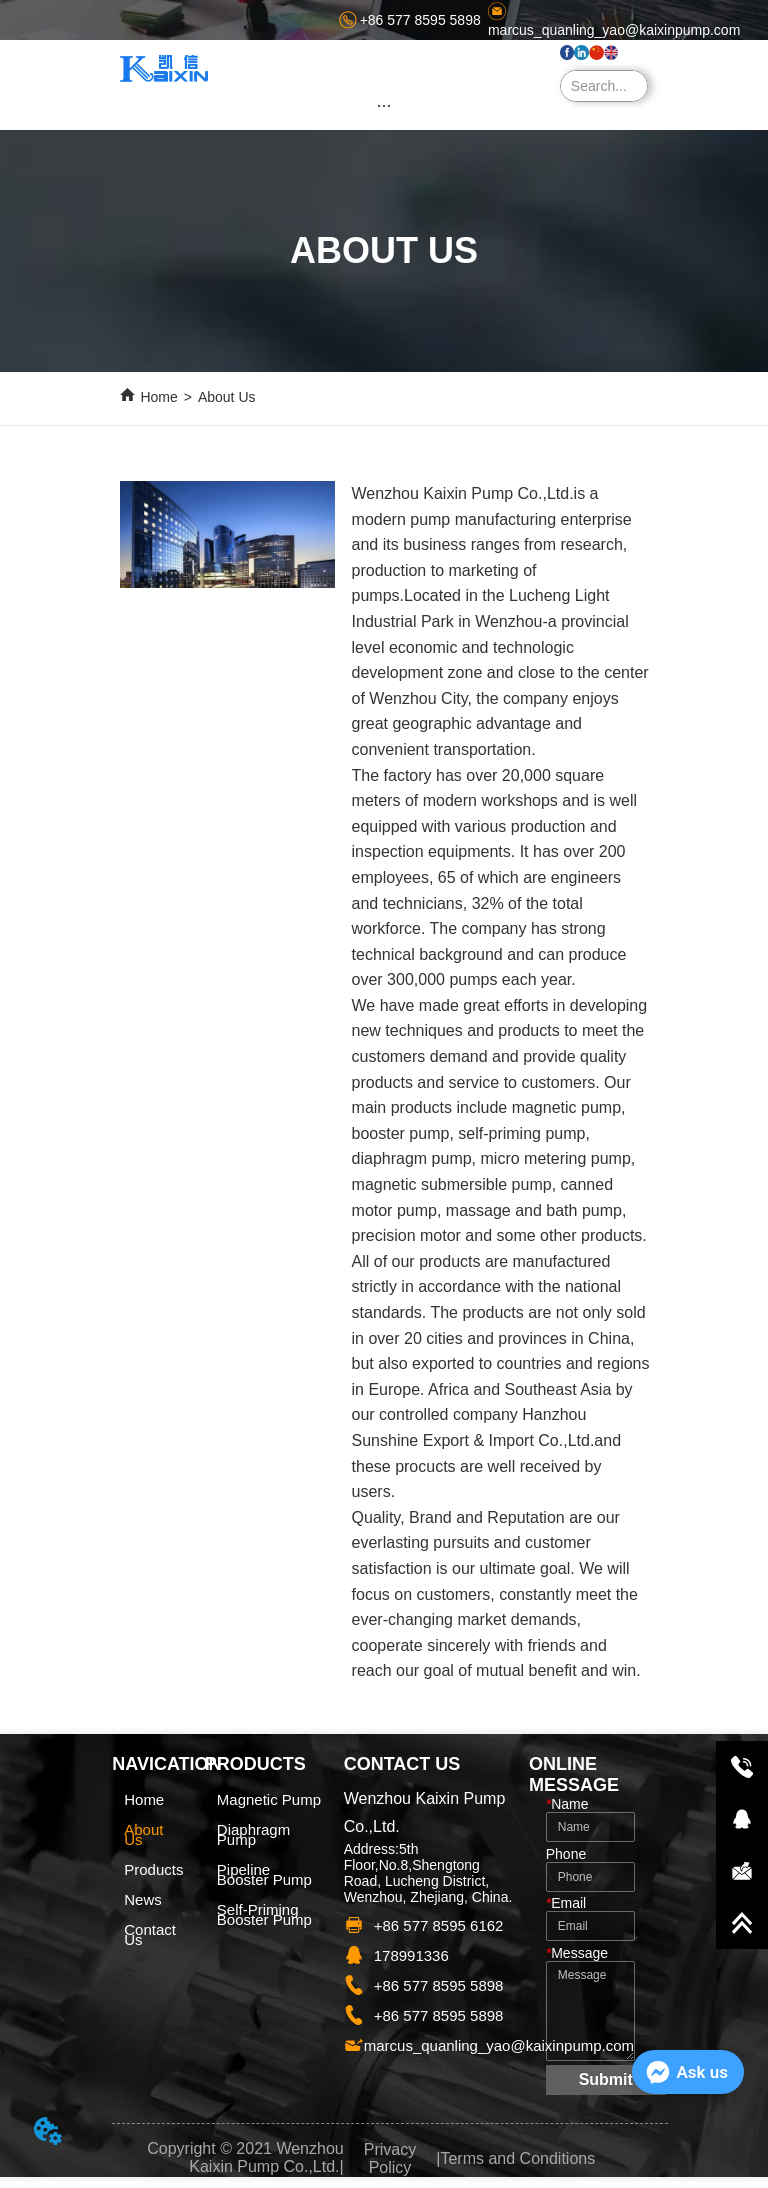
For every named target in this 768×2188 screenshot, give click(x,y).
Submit (606, 2079)
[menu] (384, 105)
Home (158, 397)
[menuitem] (384, 105)
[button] (383, 105)
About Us (227, 397)
